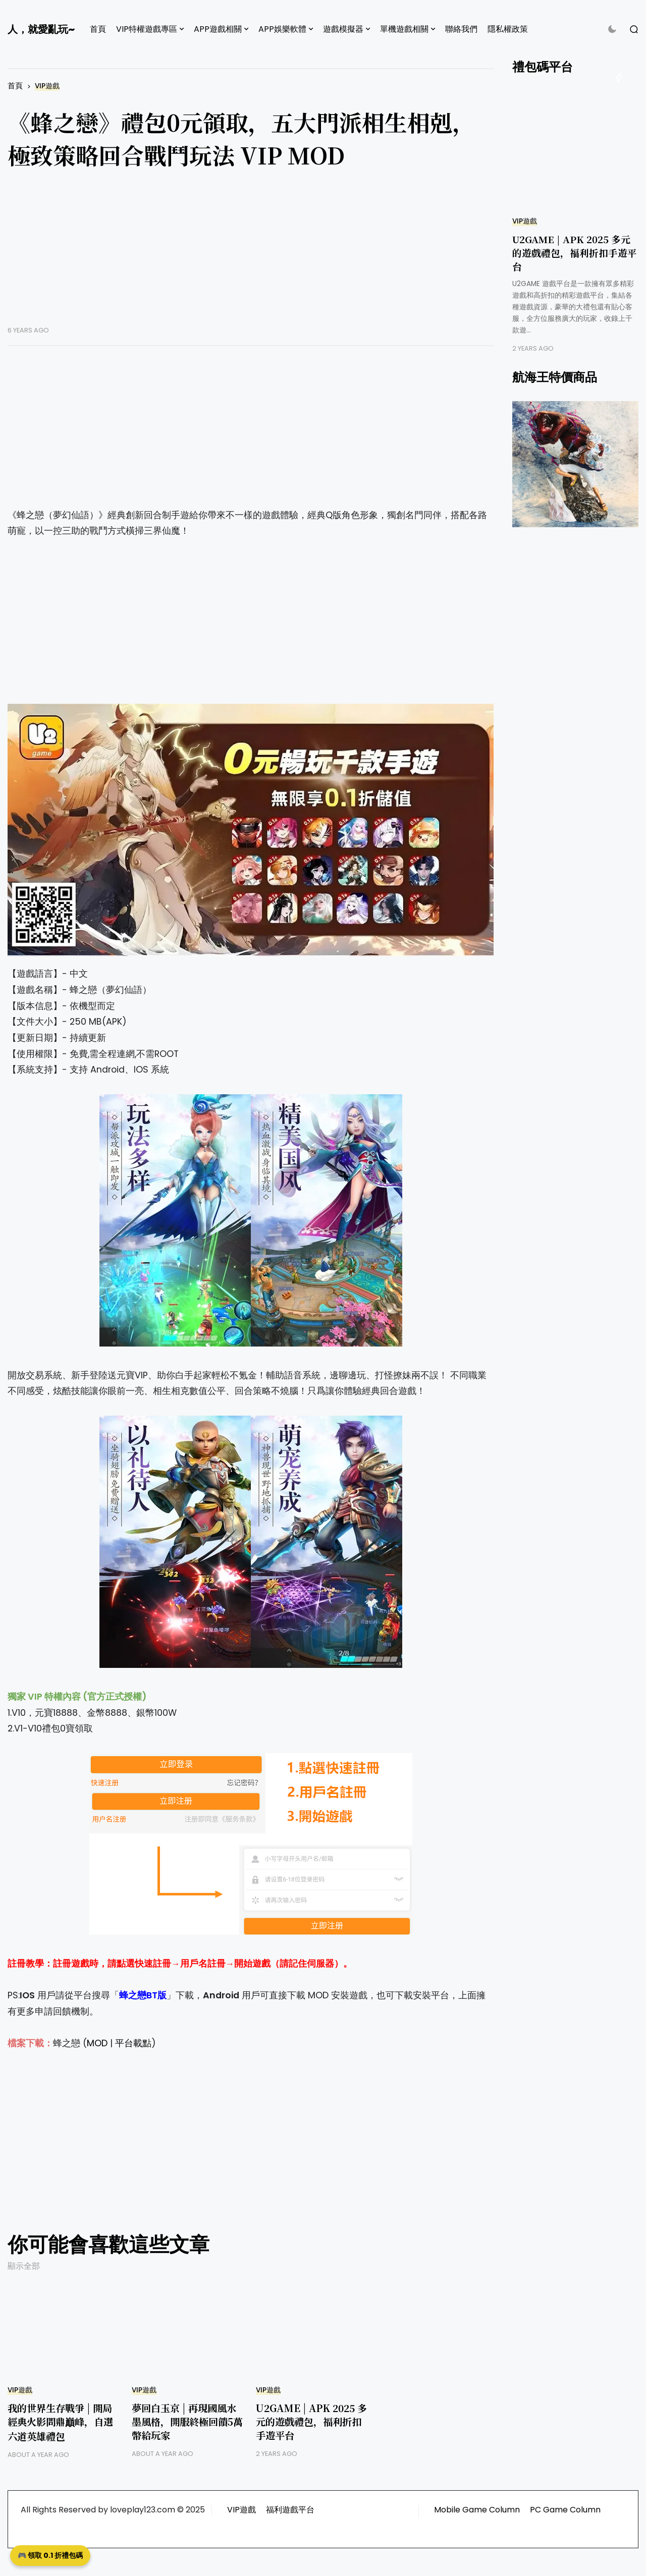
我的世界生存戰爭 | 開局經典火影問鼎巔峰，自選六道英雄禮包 (60, 2422)
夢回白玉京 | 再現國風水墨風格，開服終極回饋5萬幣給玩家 (187, 2421)
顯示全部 (24, 2266)
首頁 (98, 29)
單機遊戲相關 (404, 29)
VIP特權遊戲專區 (146, 29)
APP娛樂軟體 (282, 29)
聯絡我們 (461, 29)
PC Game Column (565, 2509)
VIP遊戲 (47, 86)
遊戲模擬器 (343, 29)
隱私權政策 (508, 29)
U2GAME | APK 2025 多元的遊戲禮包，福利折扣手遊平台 (311, 2421)
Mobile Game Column (477, 2509)
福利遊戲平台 (290, 2509)
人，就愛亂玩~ (41, 29)
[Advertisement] (251, 255)
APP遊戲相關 (218, 29)
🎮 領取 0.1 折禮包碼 (50, 2555)
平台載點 (133, 2043)
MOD (97, 2043)
